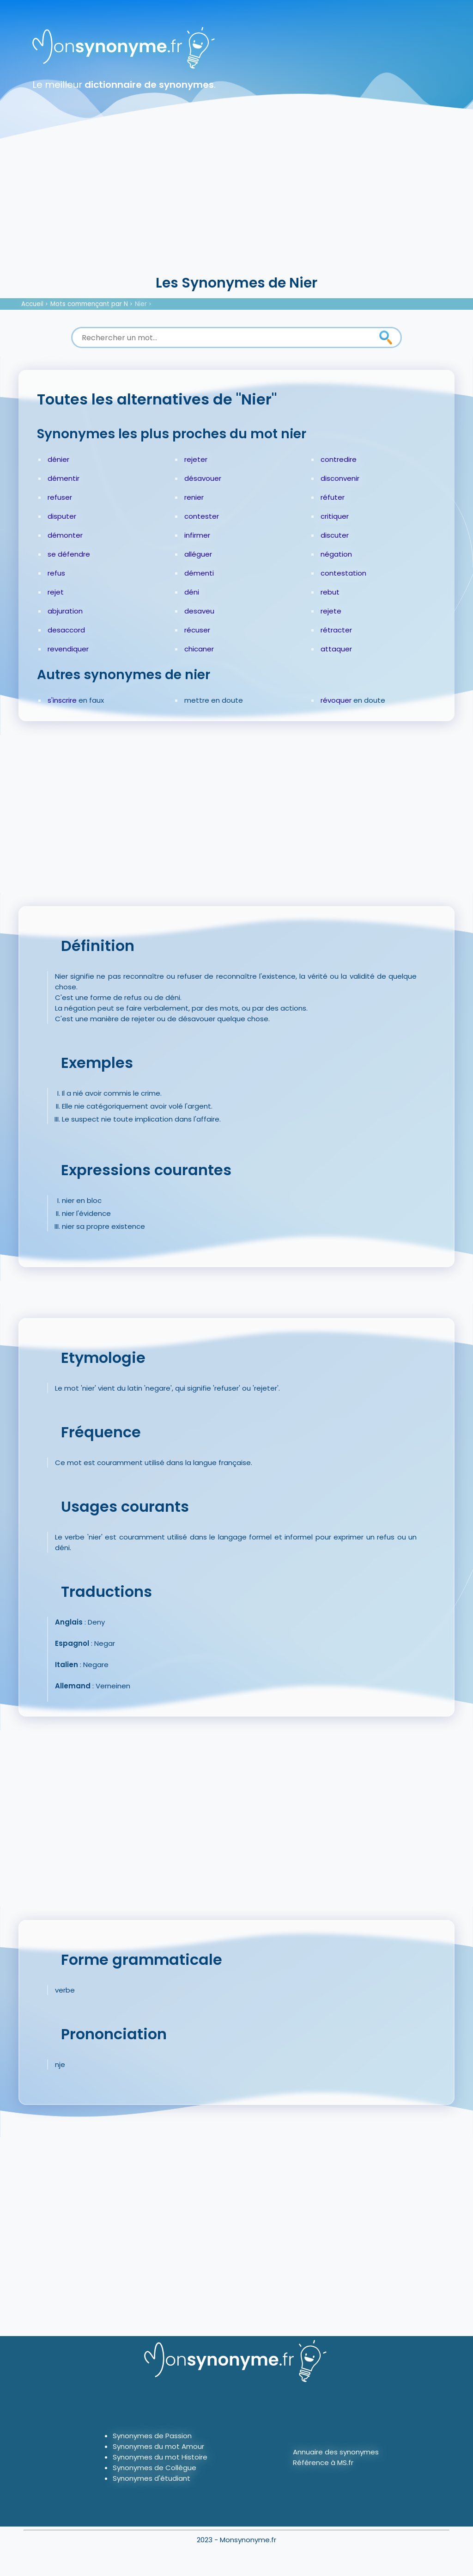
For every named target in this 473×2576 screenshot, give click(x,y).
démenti (199, 573)
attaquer (336, 649)
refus (56, 573)
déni (191, 592)
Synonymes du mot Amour (158, 2446)
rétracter (336, 630)
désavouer (202, 478)
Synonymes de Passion (152, 2436)
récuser (197, 630)
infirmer (197, 535)
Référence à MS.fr (323, 2462)
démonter (65, 535)
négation (336, 554)
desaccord (66, 630)
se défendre (69, 554)
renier (194, 497)
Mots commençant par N (89, 304)
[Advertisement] (236, 203)
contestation (343, 573)
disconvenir (340, 478)
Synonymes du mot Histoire (160, 2457)
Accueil (32, 304)
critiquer (335, 516)
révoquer (336, 700)
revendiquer (68, 649)
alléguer (198, 554)
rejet (56, 592)
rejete (331, 611)
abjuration (65, 611)
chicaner (199, 649)
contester (201, 516)
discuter (335, 535)
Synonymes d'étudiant (151, 2478)
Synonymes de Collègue (154, 2467)
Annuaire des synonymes (336, 2452)
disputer (62, 516)
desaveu (199, 611)
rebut (330, 592)
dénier (58, 459)
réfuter (333, 497)
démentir (63, 478)
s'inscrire (62, 700)
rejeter (195, 459)
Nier (141, 304)
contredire (339, 459)
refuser (60, 497)
